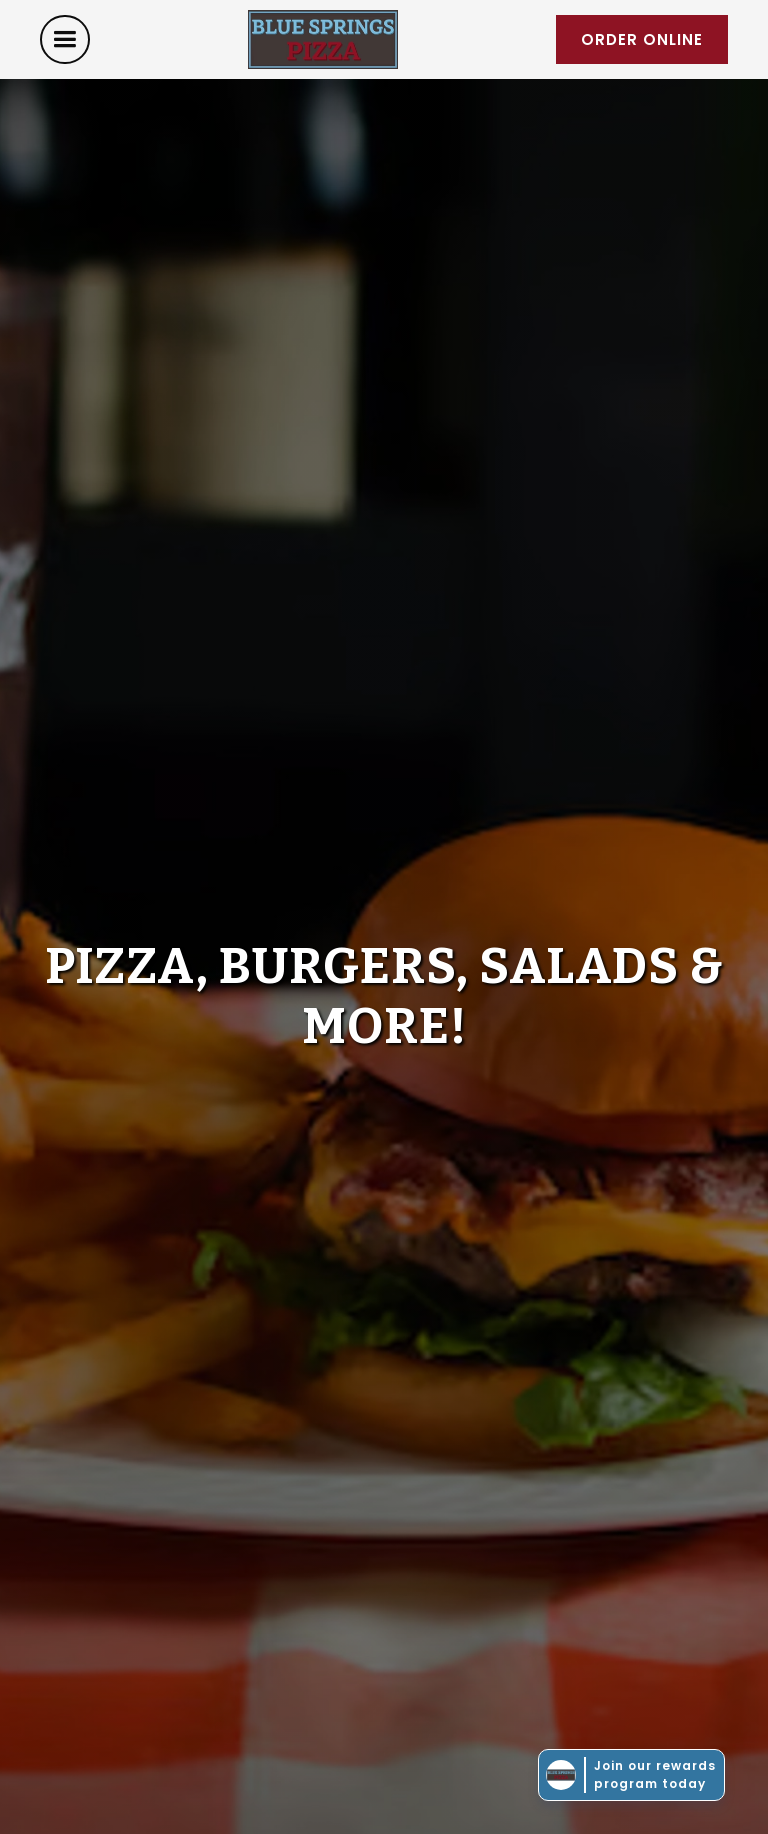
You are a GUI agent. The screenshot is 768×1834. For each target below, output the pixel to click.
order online (642, 39)
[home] (323, 39)
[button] (65, 39)
